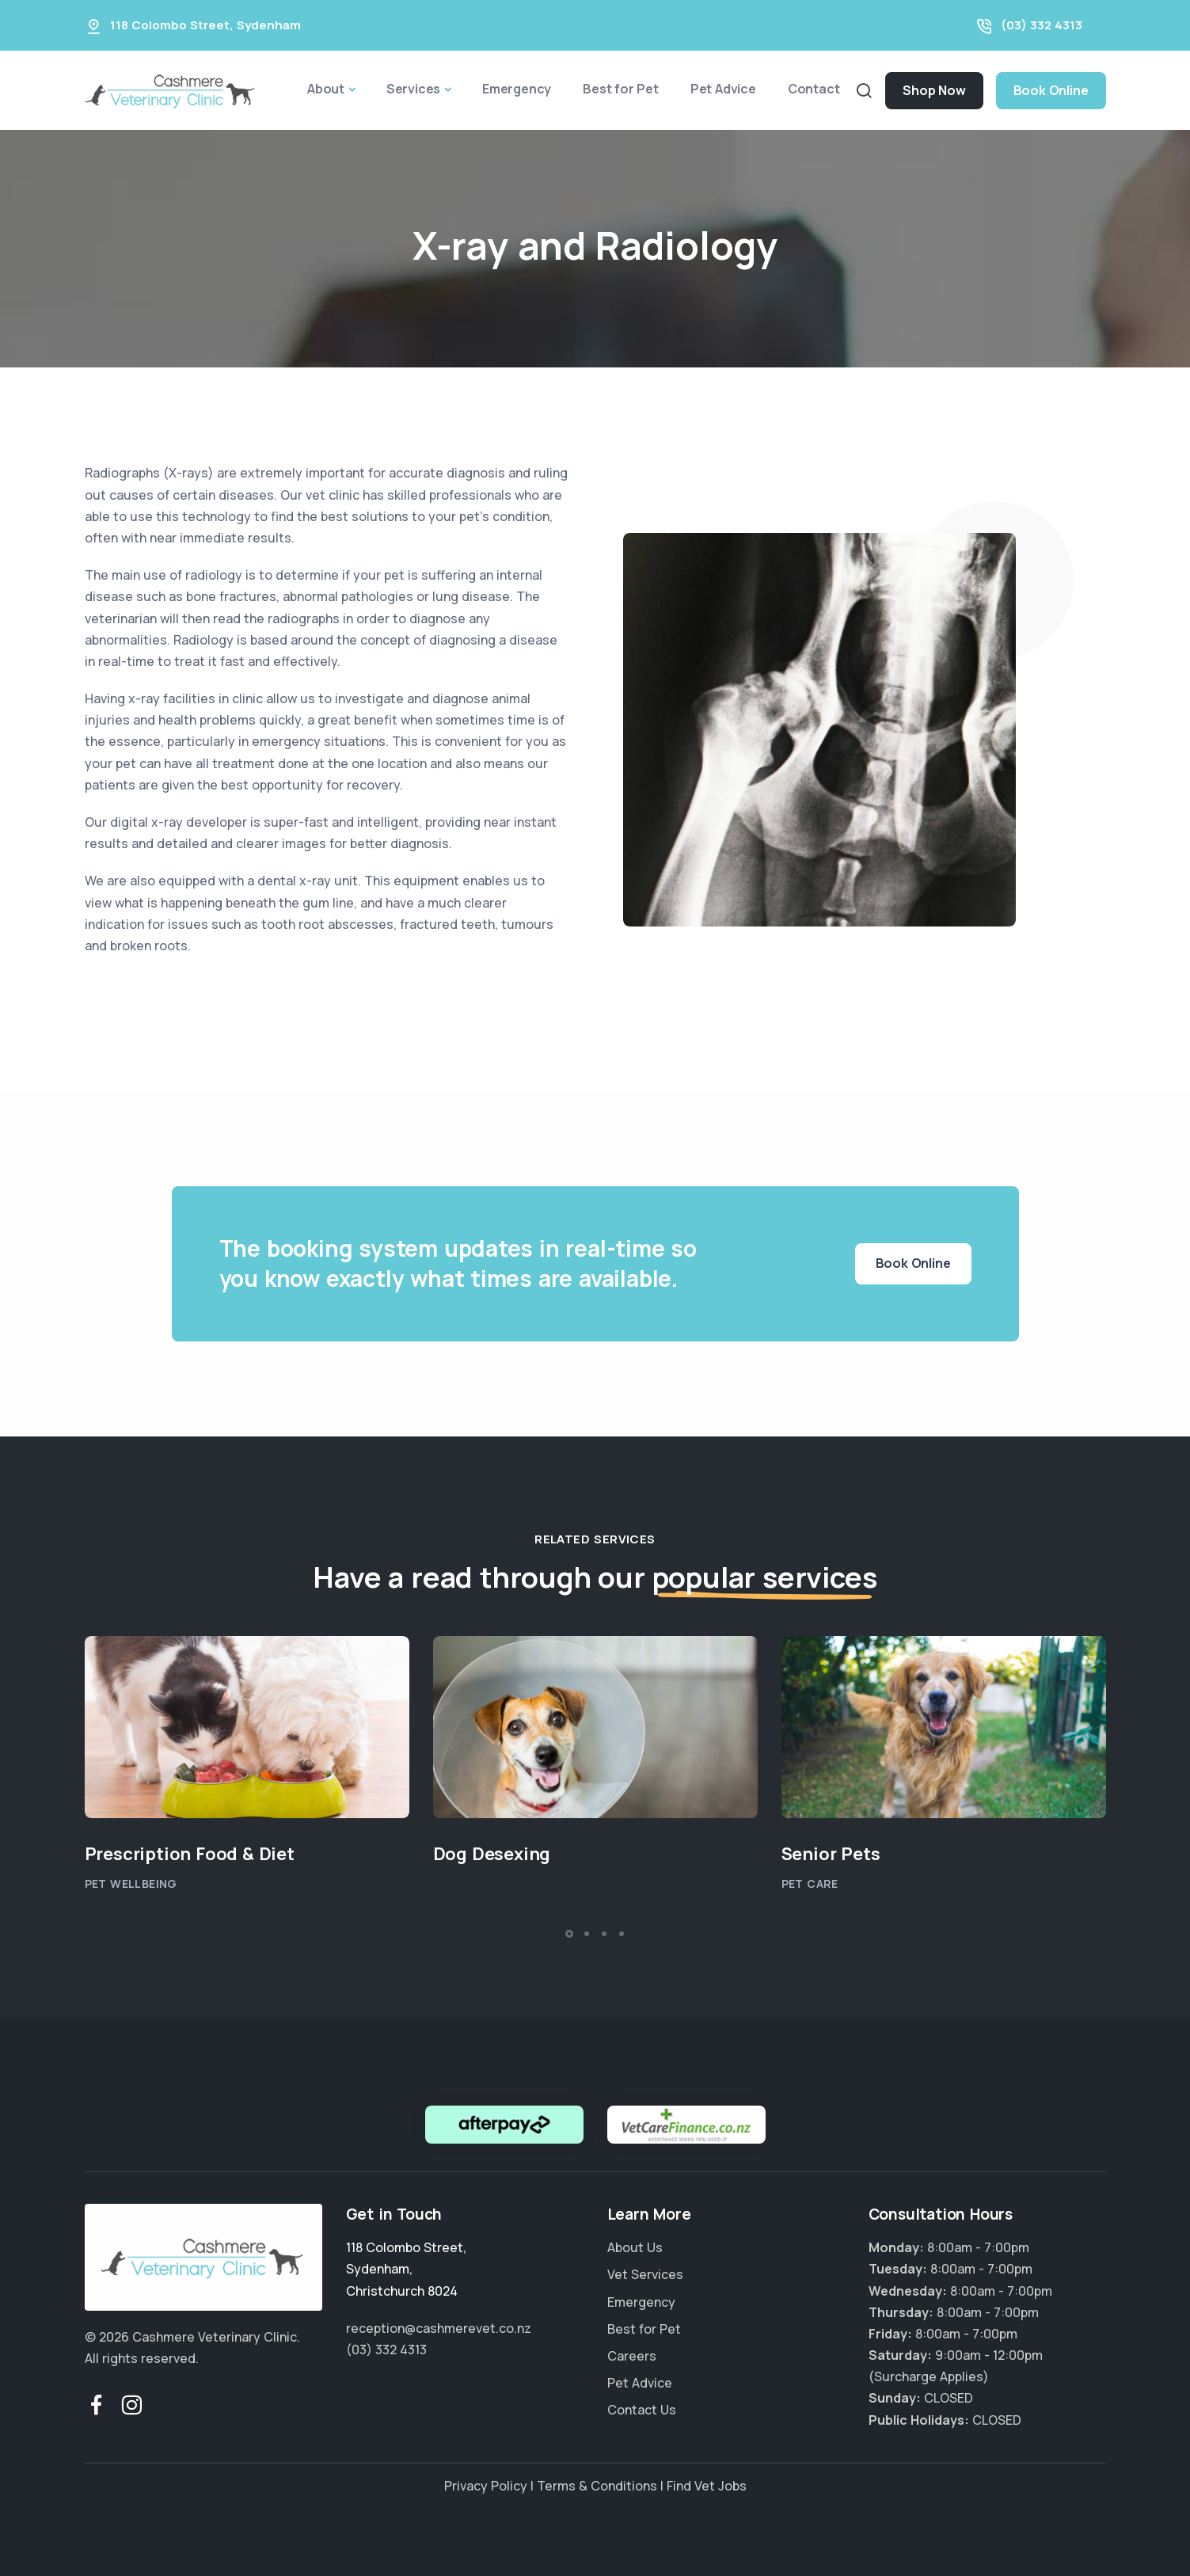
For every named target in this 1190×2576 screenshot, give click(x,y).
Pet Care (809, 1883)
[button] (569, 1934)
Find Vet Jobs (707, 2485)
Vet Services (645, 2274)
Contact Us (641, 2409)
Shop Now (934, 90)
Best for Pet (621, 88)
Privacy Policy (485, 2485)
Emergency (516, 88)
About (325, 88)
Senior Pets (830, 1854)
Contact (814, 88)
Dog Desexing (492, 1854)
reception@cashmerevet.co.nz (438, 2328)
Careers (631, 2356)
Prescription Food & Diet (190, 1854)
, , (406, 2269)
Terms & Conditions (597, 2485)
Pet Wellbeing (131, 1883)
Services (413, 88)
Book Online (1051, 90)
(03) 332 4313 (1041, 25)
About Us (635, 2247)
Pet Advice (723, 88)
